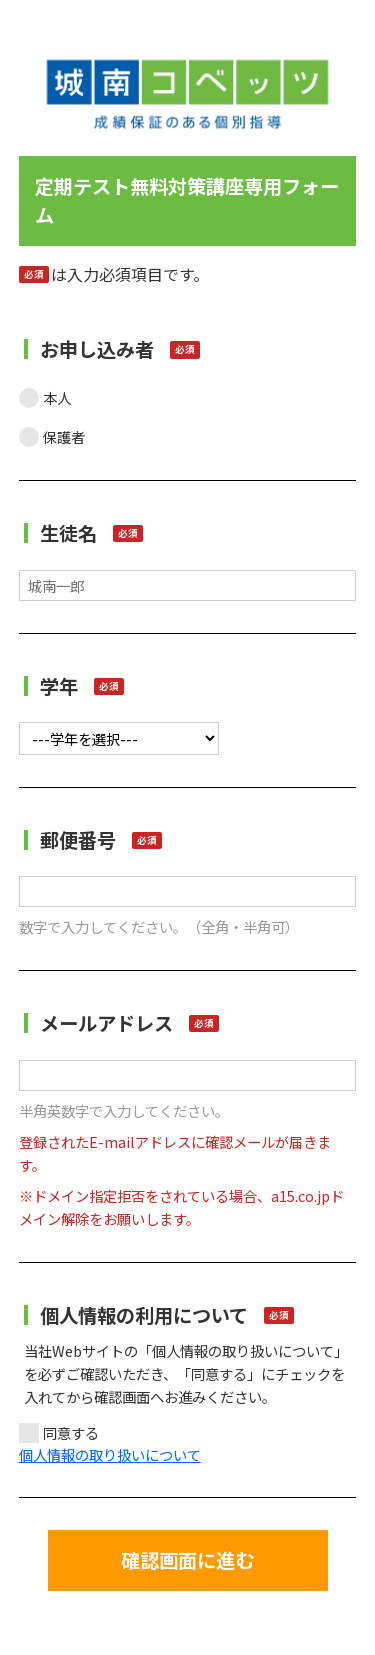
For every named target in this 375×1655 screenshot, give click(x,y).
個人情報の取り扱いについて (110, 1454)
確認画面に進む (187, 1560)
